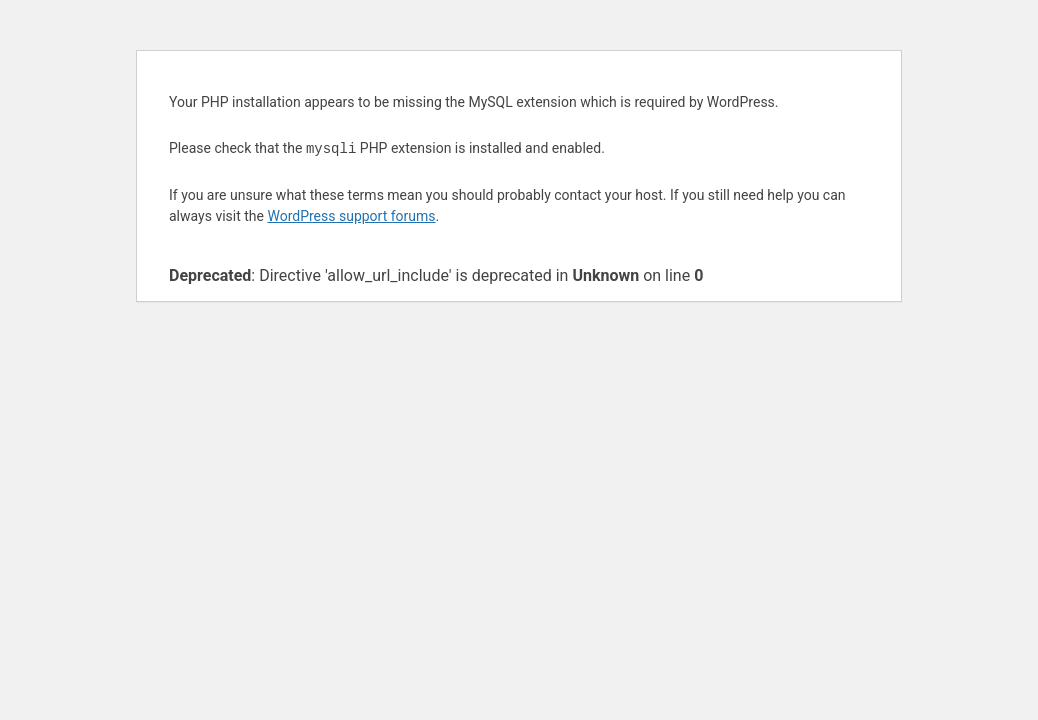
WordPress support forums (351, 216)
